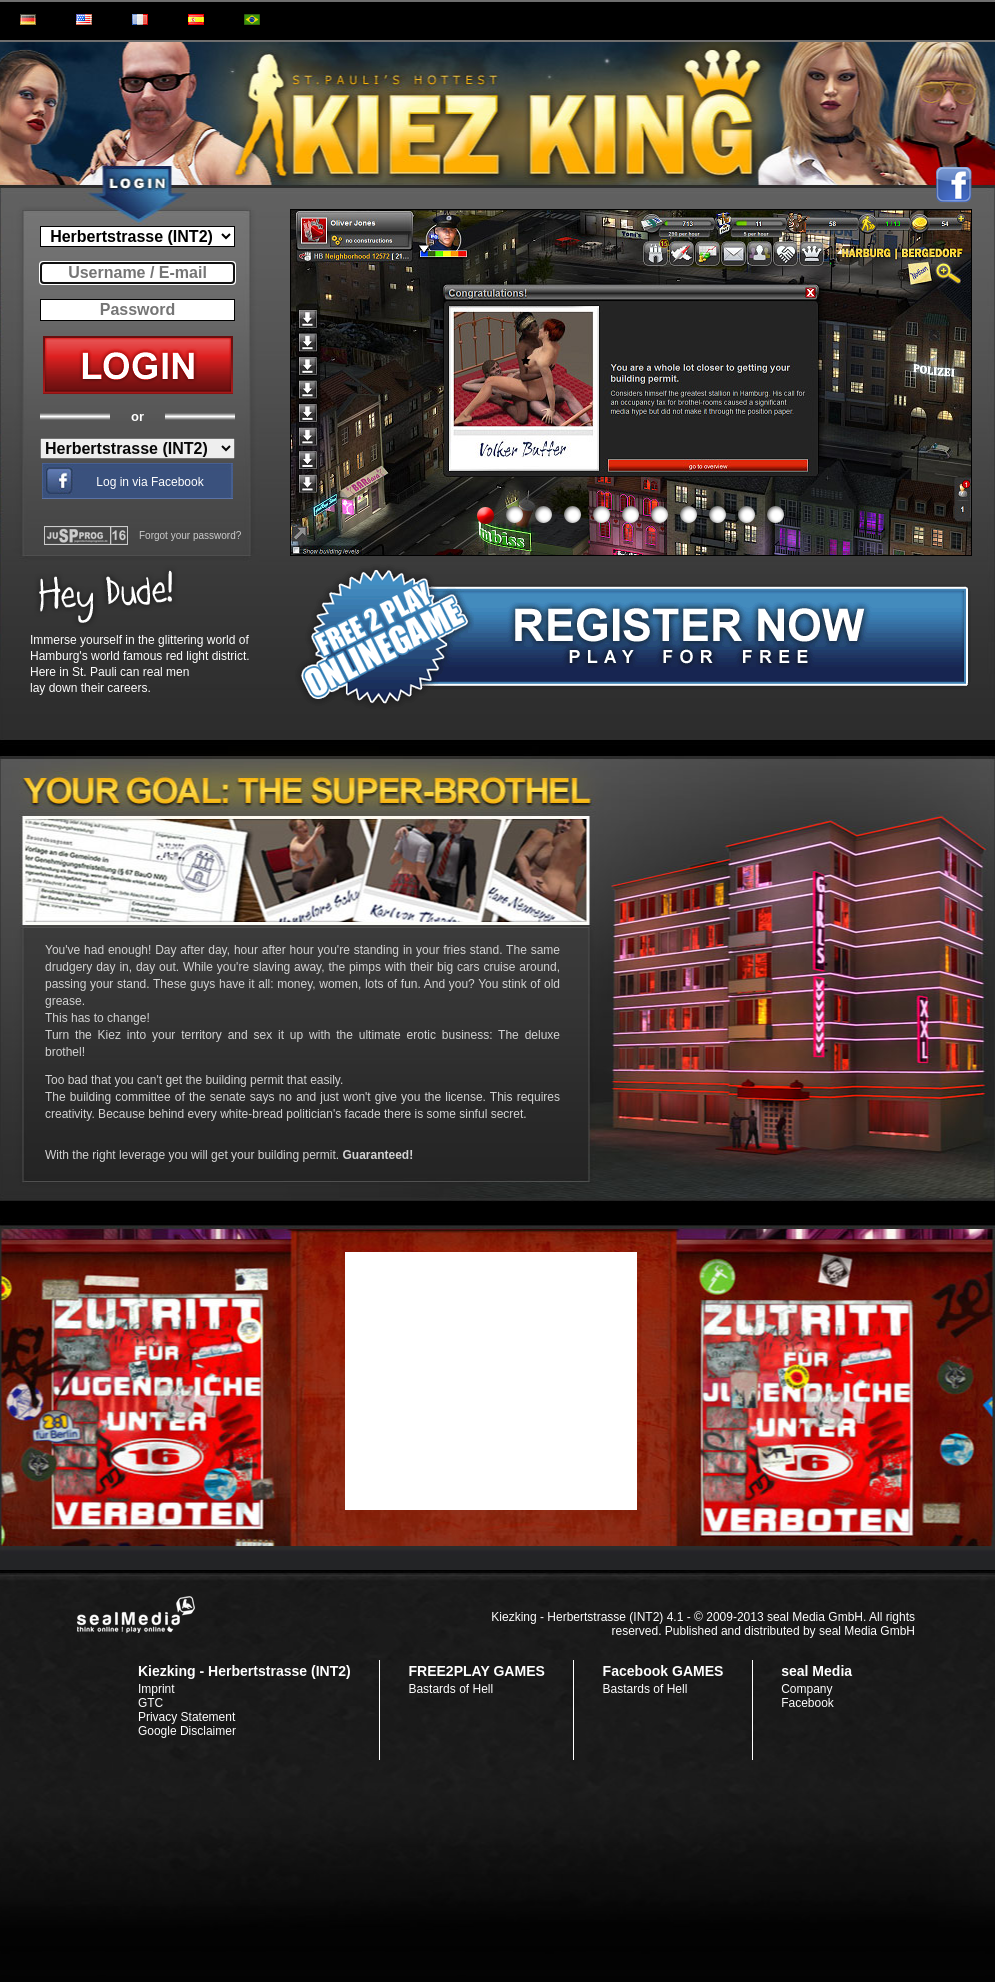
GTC (150, 1703)
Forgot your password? (190, 535)
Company (806, 1689)
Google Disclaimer (187, 1731)
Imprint (156, 1689)
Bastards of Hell (450, 1689)
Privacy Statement (186, 1717)
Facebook (807, 1703)
